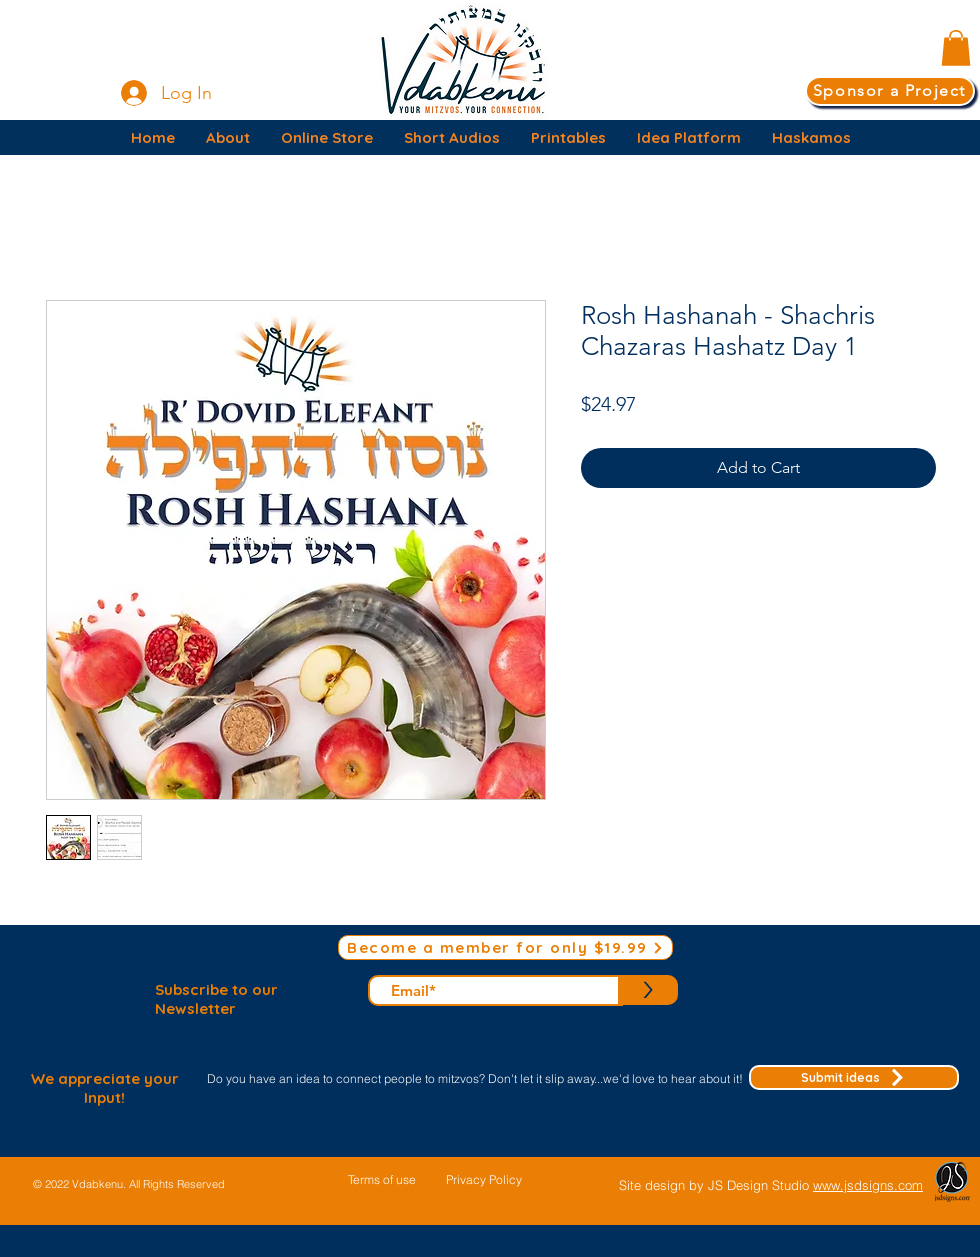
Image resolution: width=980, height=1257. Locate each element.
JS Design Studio (760, 1185)
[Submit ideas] (854, 1077)
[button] (956, 48)
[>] (648, 990)
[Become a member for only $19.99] (505, 947)
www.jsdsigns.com (868, 1185)
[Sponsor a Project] (890, 91)
